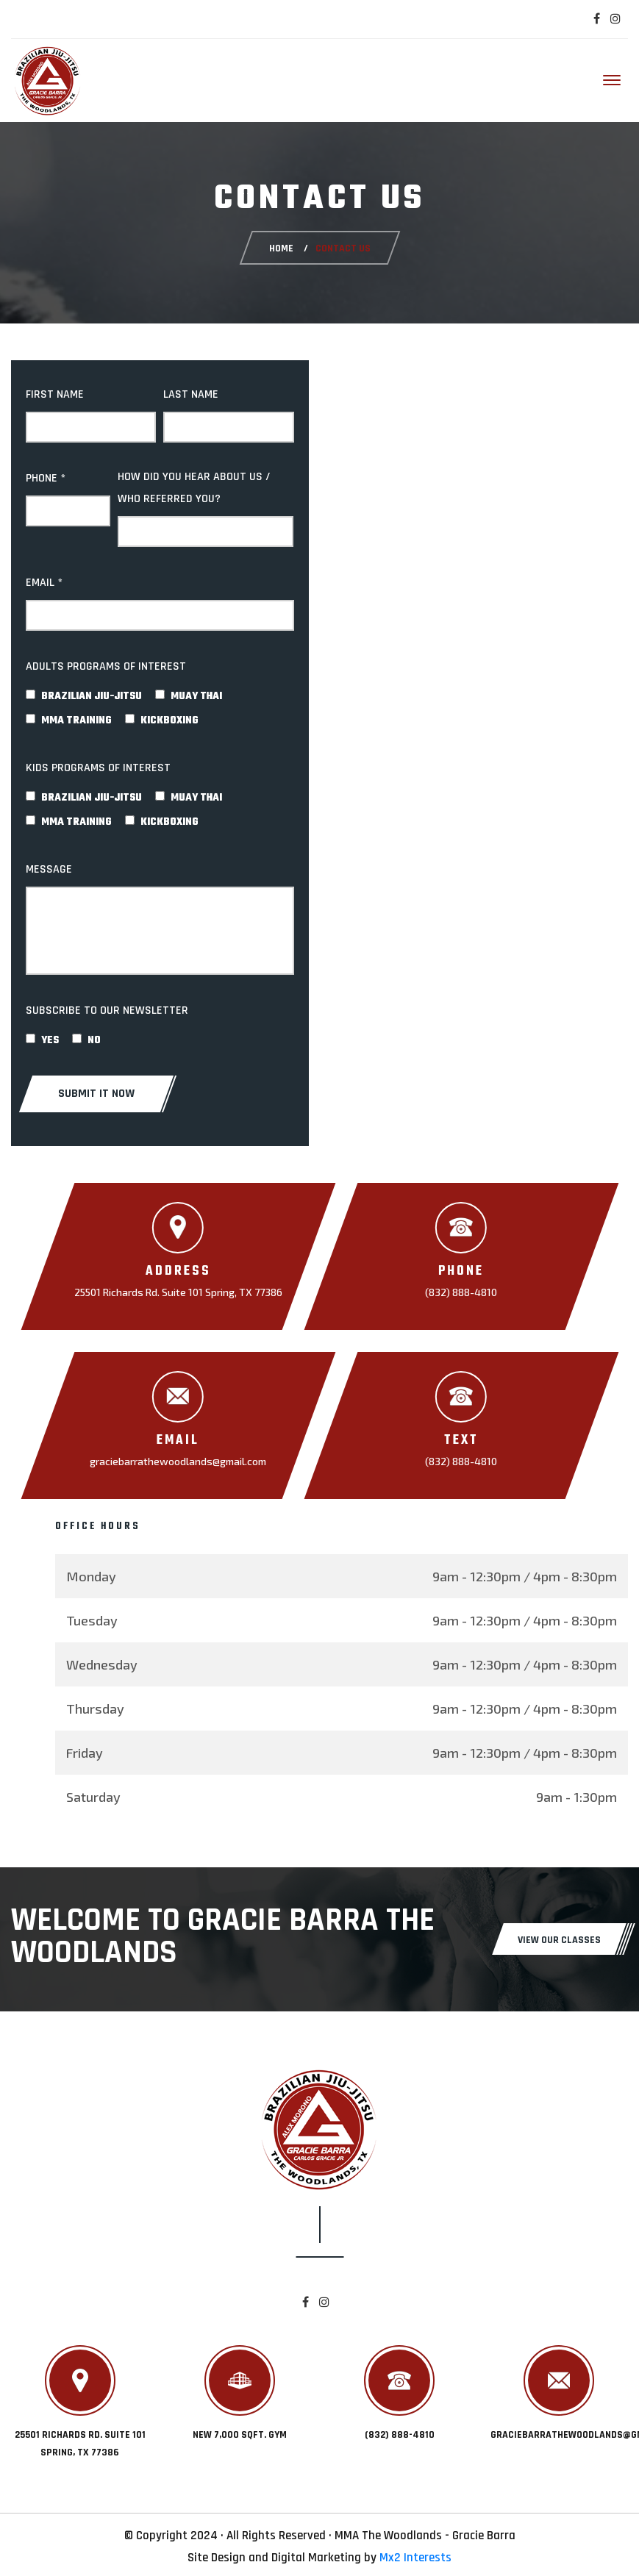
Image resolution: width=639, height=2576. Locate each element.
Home (280, 248)
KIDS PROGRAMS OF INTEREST (98, 768)
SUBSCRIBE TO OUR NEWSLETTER (107, 1010)
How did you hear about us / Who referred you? (194, 488)
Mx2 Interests (415, 2558)
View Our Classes (559, 1940)
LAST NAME (190, 394)
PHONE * (45, 478)
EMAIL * (44, 582)
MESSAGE (49, 869)
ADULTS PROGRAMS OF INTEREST (106, 666)
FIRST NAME (55, 394)
